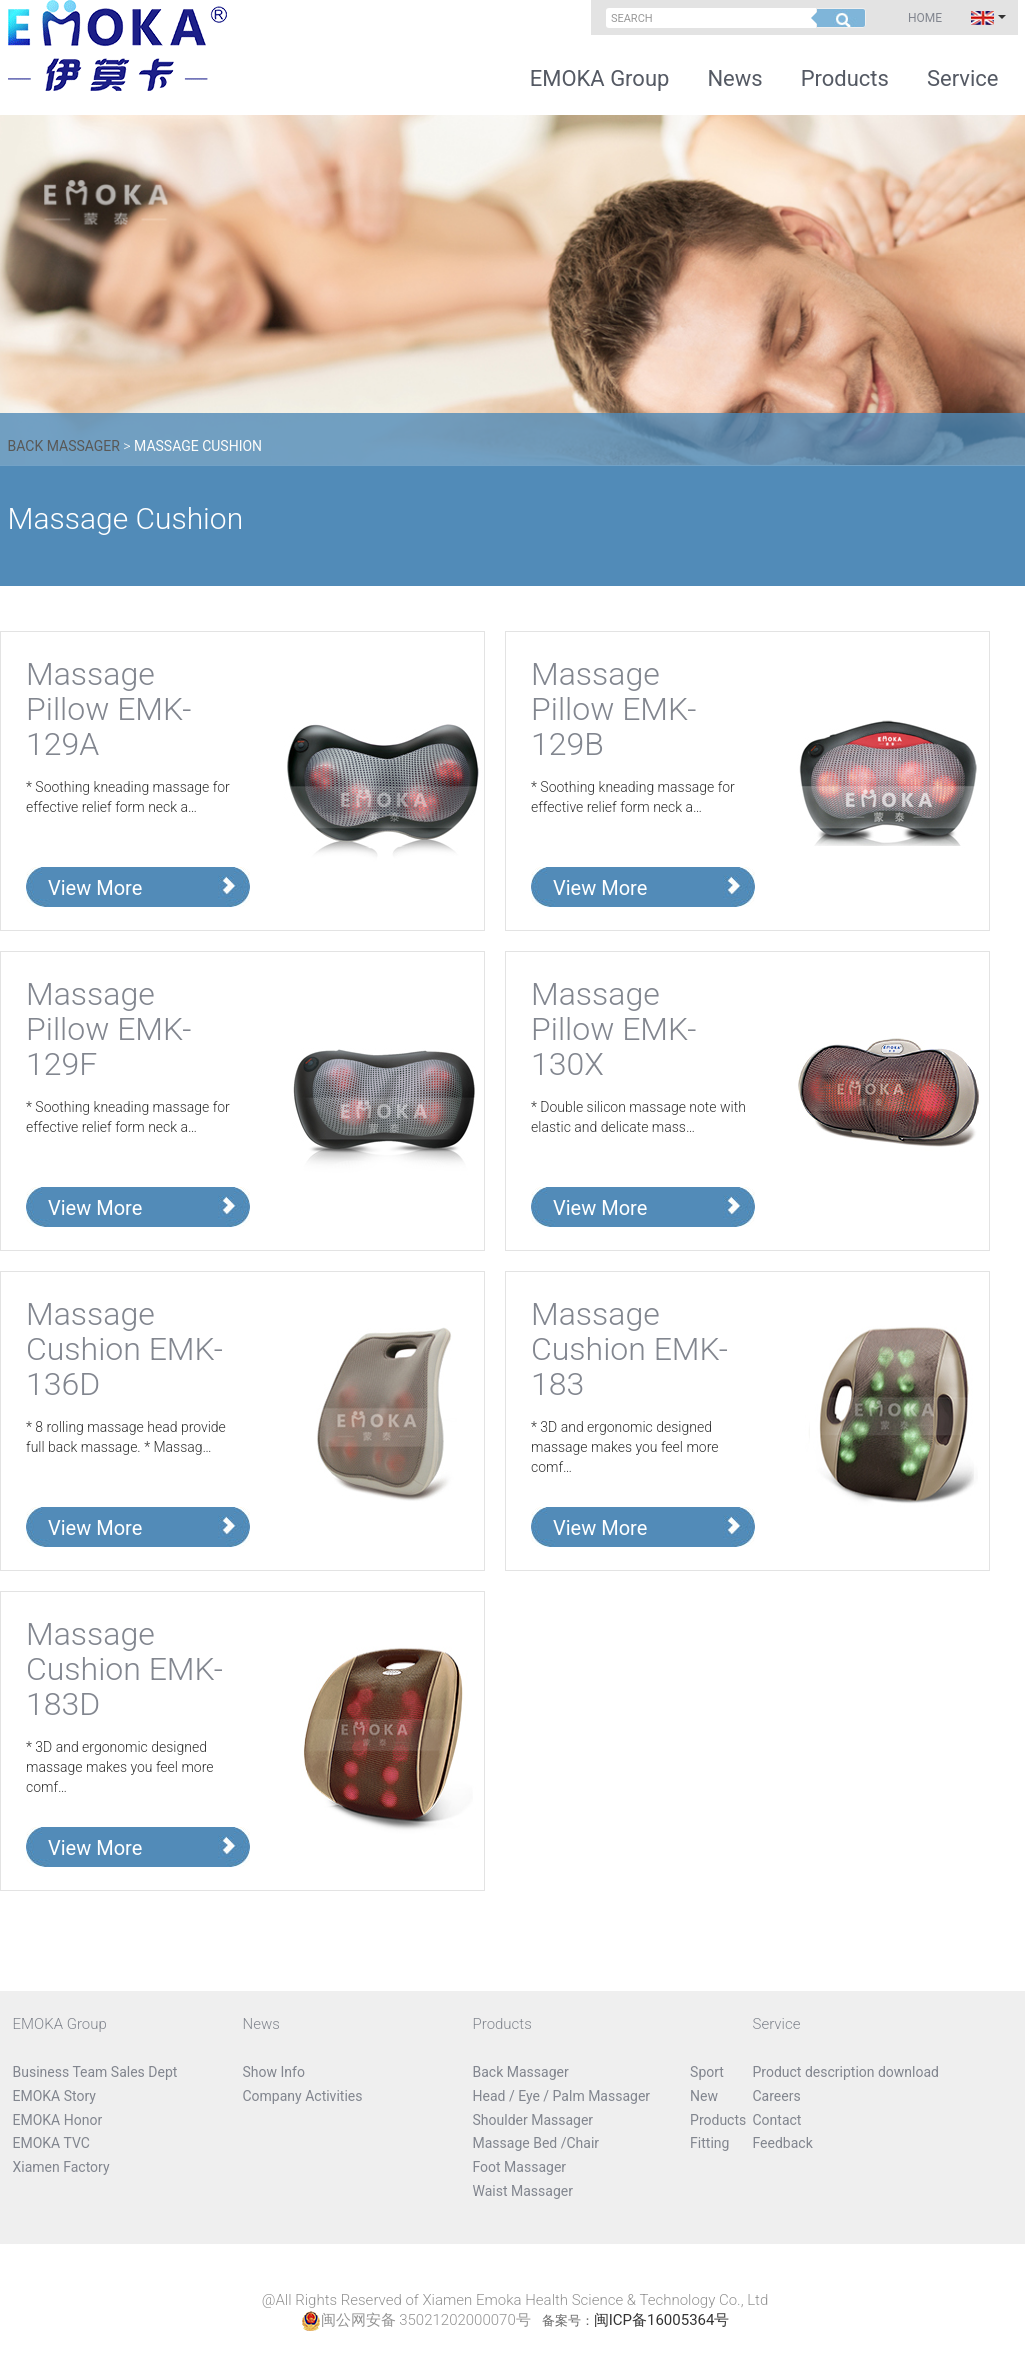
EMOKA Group (600, 78)
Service (963, 78)
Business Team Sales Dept (95, 2072)
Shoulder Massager (533, 2120)
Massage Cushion (198, 446)
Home (925, 18)
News (734, 78)
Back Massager (64, 446)
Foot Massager (520, 2167)
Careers (777, 2096)
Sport (707, 2072)
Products (845, 78)
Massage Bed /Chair (536, 2143)
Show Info (274, 2072)
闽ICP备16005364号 (662, 2320)
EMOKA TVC (51, 2143)
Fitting (709, 2143)
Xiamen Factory (61, 2167)
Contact (777, 2120)
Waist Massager (523, 2191)
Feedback (783, 2143)
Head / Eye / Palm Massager (562, 2096)
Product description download (846, 2072)
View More (95, 888)
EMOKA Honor (58, 2120)
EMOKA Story (54, 2096)
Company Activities (303, 2096)
